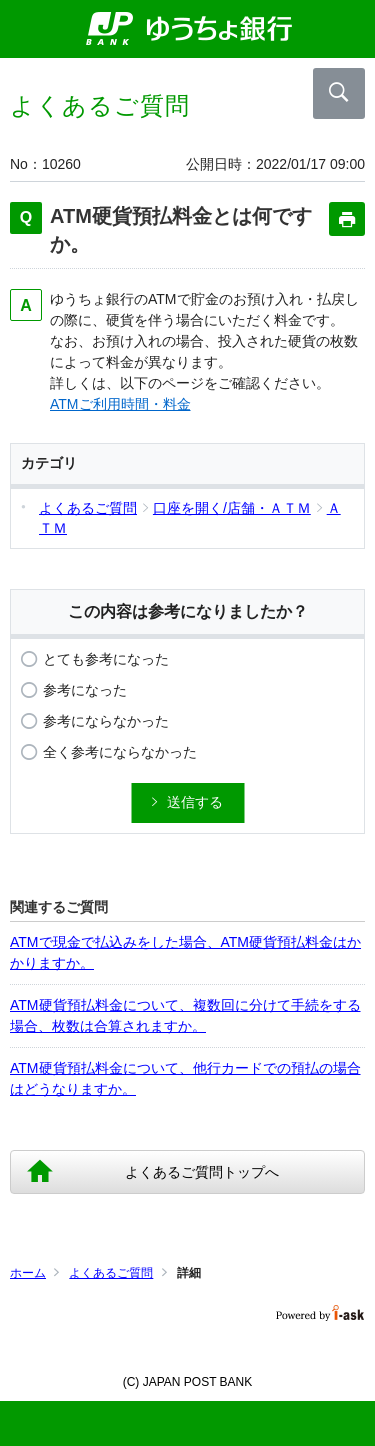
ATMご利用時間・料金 (120, 404)
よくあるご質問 (111, 1273)
